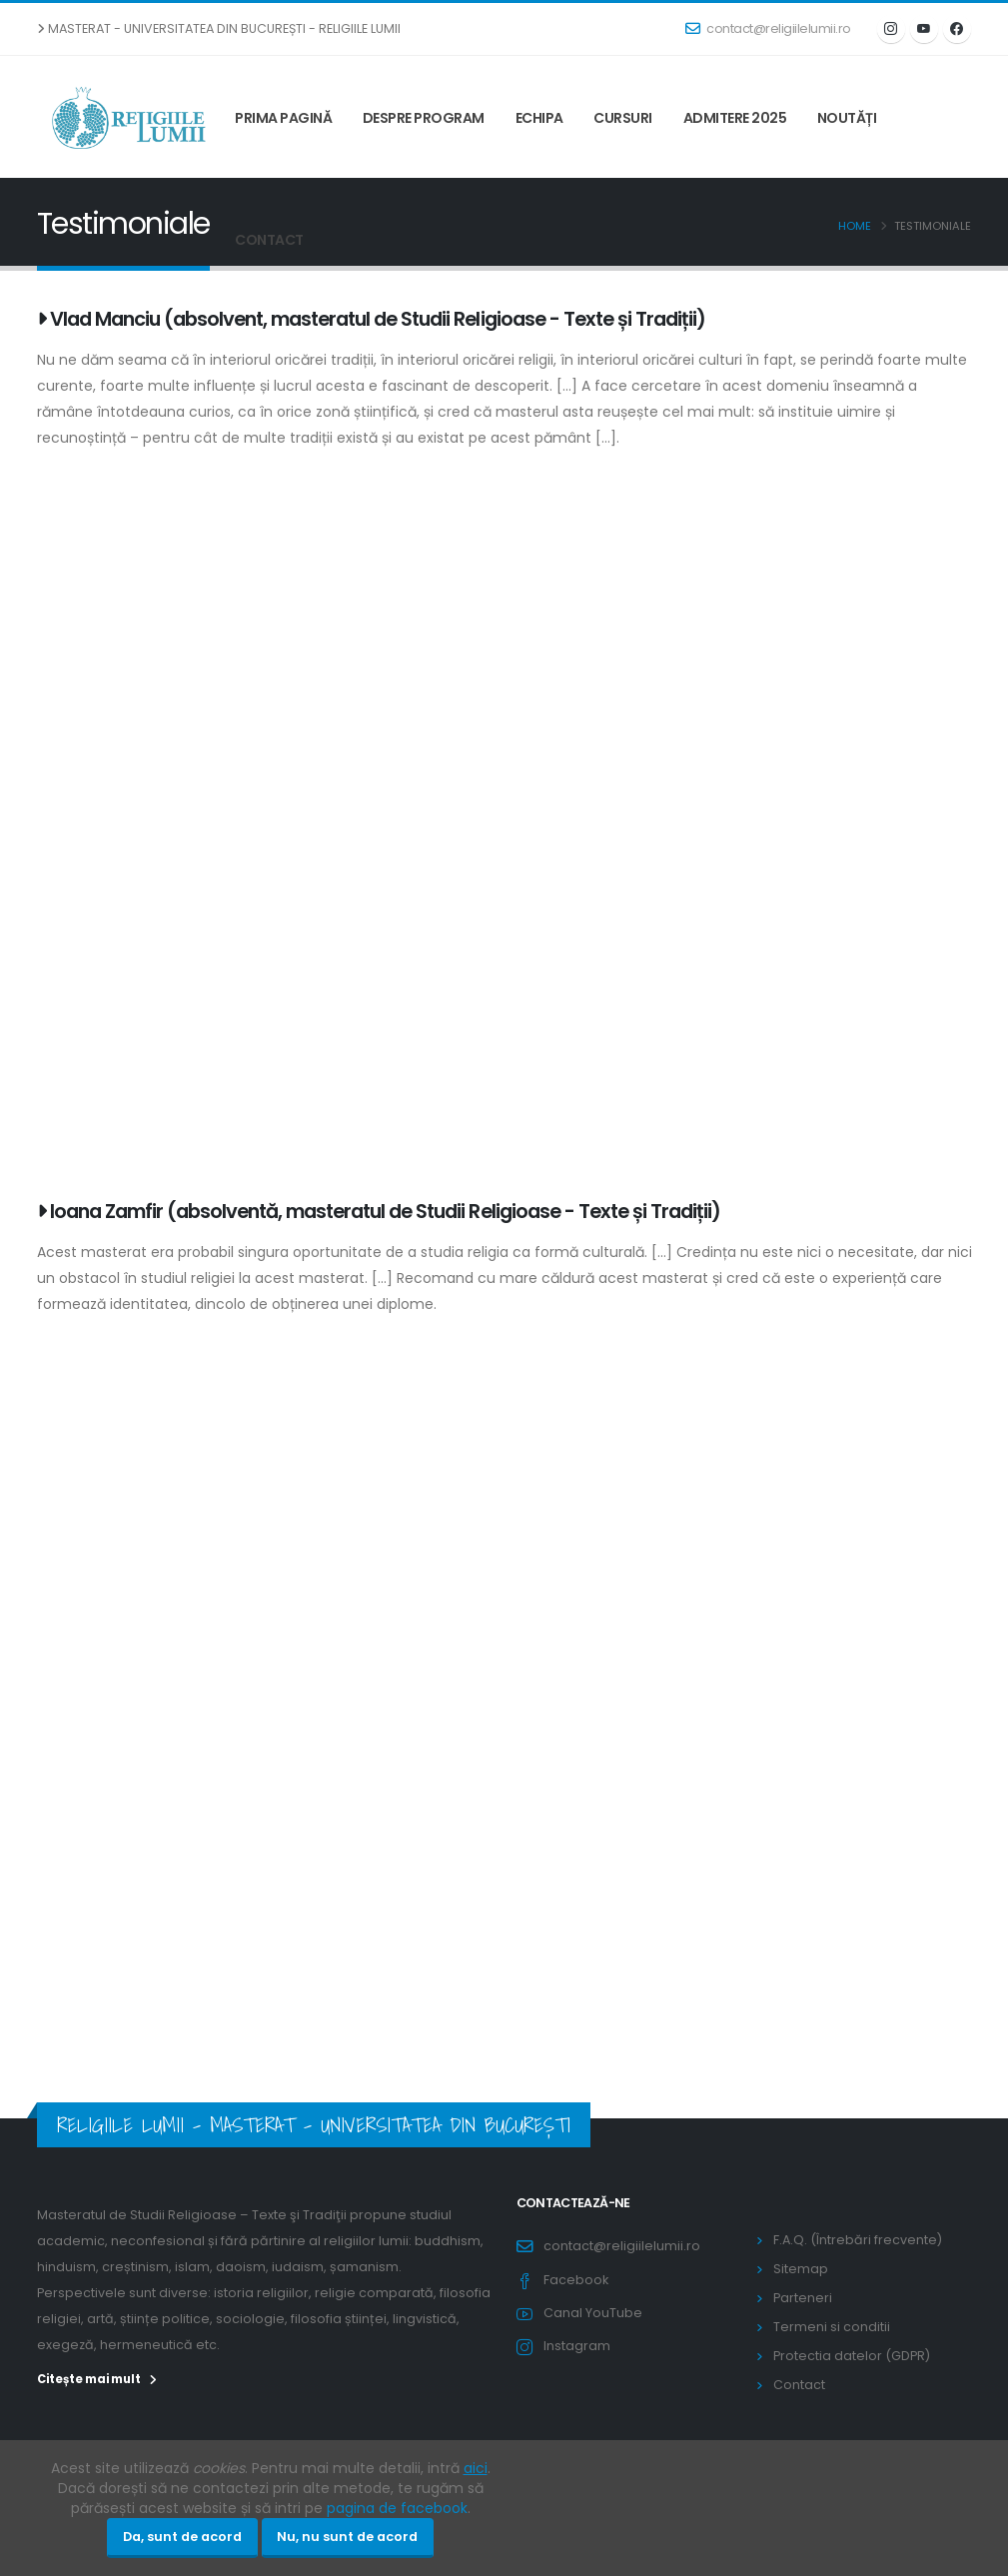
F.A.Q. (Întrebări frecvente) (857, 2239)
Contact (269, 240)
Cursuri (622, 118)
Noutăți (847, 118)
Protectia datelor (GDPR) (851, 2355)
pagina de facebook (397, 2508)
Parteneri (802, 2297)
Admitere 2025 (735, 118)
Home (854, 226)
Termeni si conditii (831, 2326)
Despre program (424, 118)
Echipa (539, 118)
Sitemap (800, 2268)
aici (476, 2468)
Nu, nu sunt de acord (347, 2536)
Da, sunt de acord (182, 2536)
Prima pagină (283, 118)
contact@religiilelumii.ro (768, 28)
